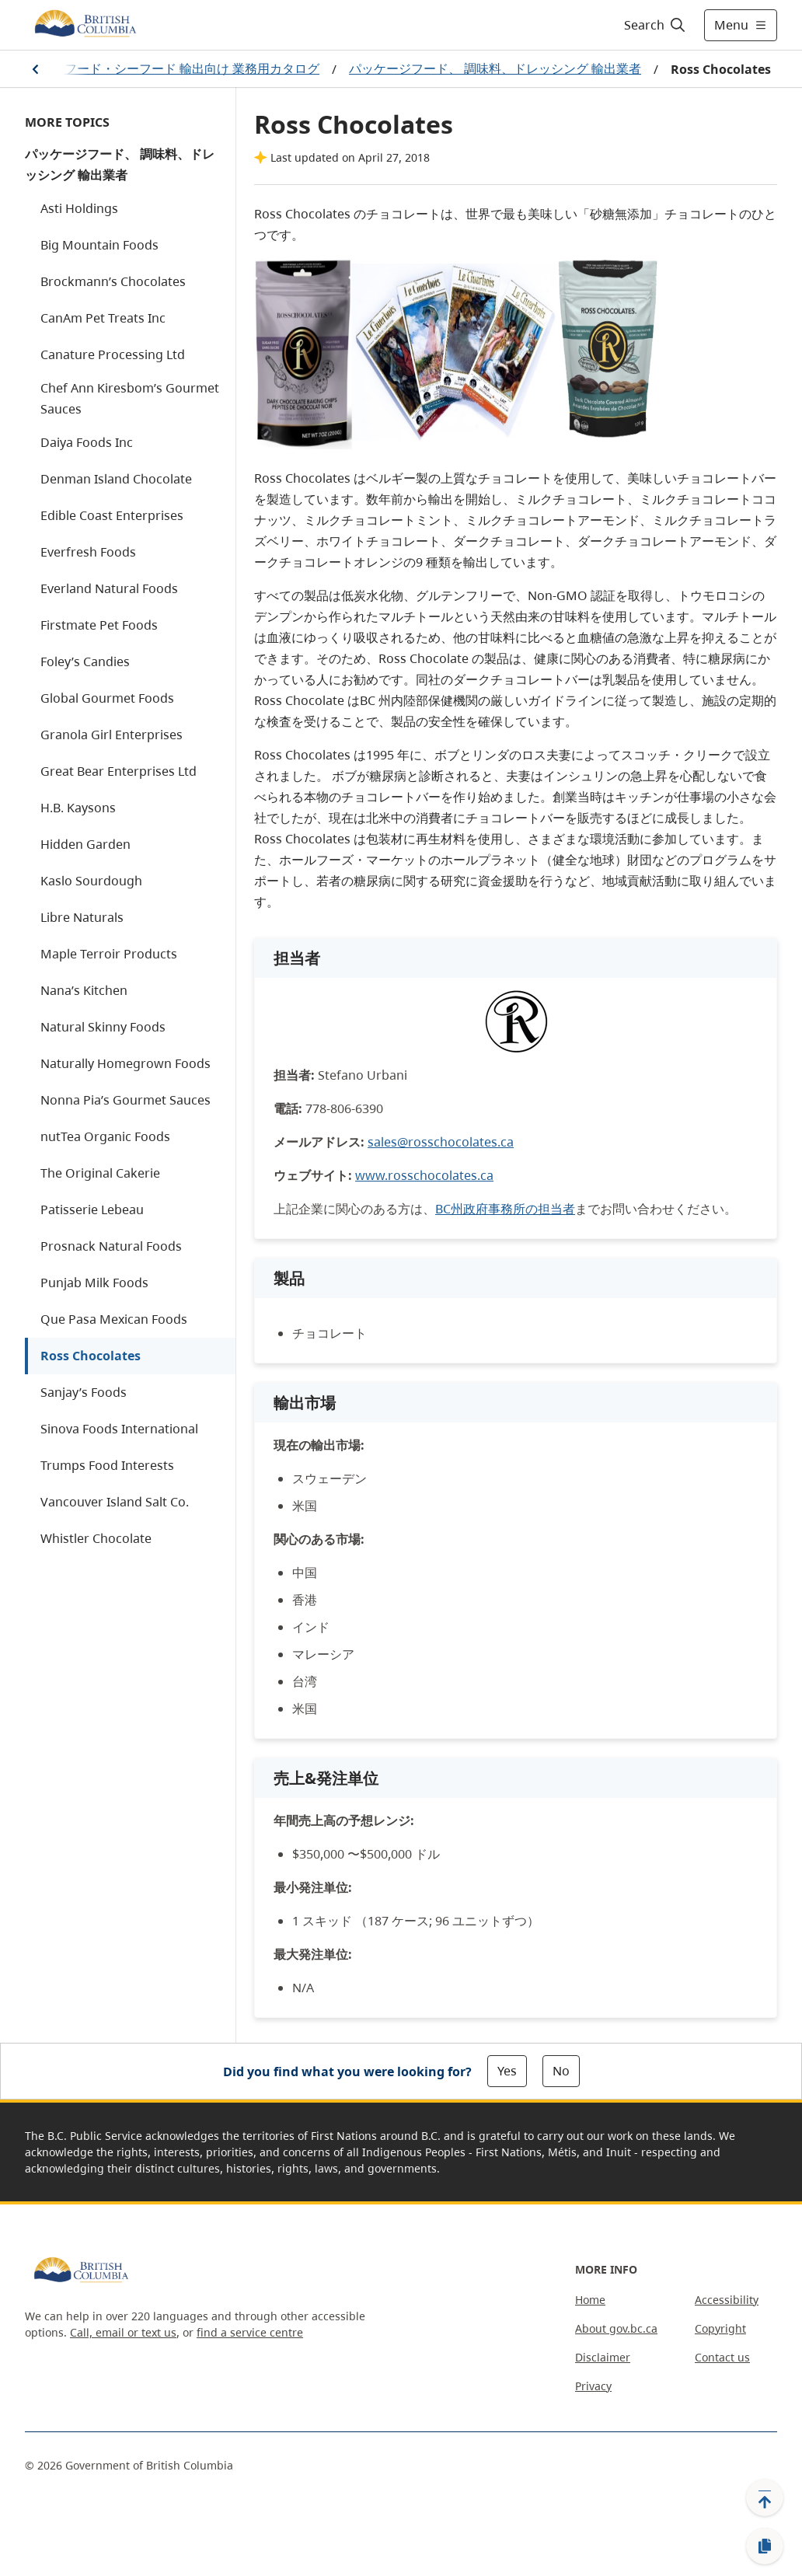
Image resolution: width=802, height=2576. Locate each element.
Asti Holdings (79, 208)
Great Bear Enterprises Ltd (118, 771)
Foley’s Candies (85, 661)
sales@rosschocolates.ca (441, 1141)
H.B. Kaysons (78, 807)
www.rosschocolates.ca (424, 1175)
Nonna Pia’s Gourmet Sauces (125, 1099)
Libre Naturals (82, 917)
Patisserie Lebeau (92, 1209)
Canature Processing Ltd (112, 354)
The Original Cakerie (100, 1173)
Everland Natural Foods (109, 588)
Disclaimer (602, 2357)
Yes (507, 2070)
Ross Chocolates (90, 1355)
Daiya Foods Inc (86, 442)
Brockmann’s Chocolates (113, 281)
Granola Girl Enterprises (111, 734)
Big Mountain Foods (99, 244)
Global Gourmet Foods (107, 698)
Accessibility (726, 2299)
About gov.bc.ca (616, 2328)
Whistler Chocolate (96, 1538)
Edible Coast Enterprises (111, 515)
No (561, 2070)
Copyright (720, 2328)
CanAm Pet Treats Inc (103, 317)
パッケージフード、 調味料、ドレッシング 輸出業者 (495, 68)
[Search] (655, 25)
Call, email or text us (123, 2332)
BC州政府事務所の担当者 (505, 1208)
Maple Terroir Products (108, 953)
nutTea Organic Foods (105, 1136)
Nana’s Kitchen (83, 990)
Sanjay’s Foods (83, 1392)
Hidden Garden (85, 844)
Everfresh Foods (88, 551)
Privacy (593, 2386)
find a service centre (250, 2332)
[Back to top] (764, 2497)
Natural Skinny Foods (103, 1026)
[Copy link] (764, 2546)
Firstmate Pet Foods (99, 625)
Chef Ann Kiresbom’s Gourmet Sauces (129, 398)
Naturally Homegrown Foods (125, 1063)
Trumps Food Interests (107, 1465)
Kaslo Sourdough (91, 880)
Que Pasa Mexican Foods (113, 1319)
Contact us (722, 2357)
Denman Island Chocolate (116, 478)
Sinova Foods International (119, 1428)
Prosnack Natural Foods (111, 1246)
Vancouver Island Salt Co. (114, 1501)
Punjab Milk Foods (94, 1282)
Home (590, 2299)
